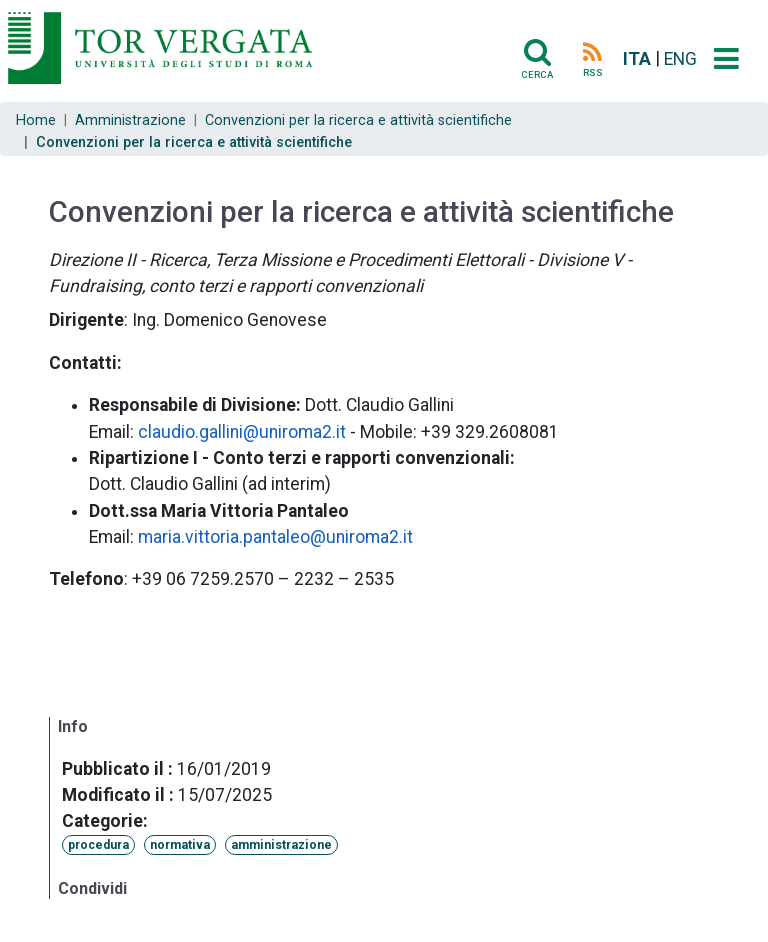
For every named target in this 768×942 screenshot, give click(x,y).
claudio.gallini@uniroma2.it (242, 432)
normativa (180, 845)
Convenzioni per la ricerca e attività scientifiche (358, 120)
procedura (98, 845)
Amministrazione (130, 120)
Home (36, 120)
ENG (680, 59)
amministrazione (281, 845)
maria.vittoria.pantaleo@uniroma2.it (275, 537)
